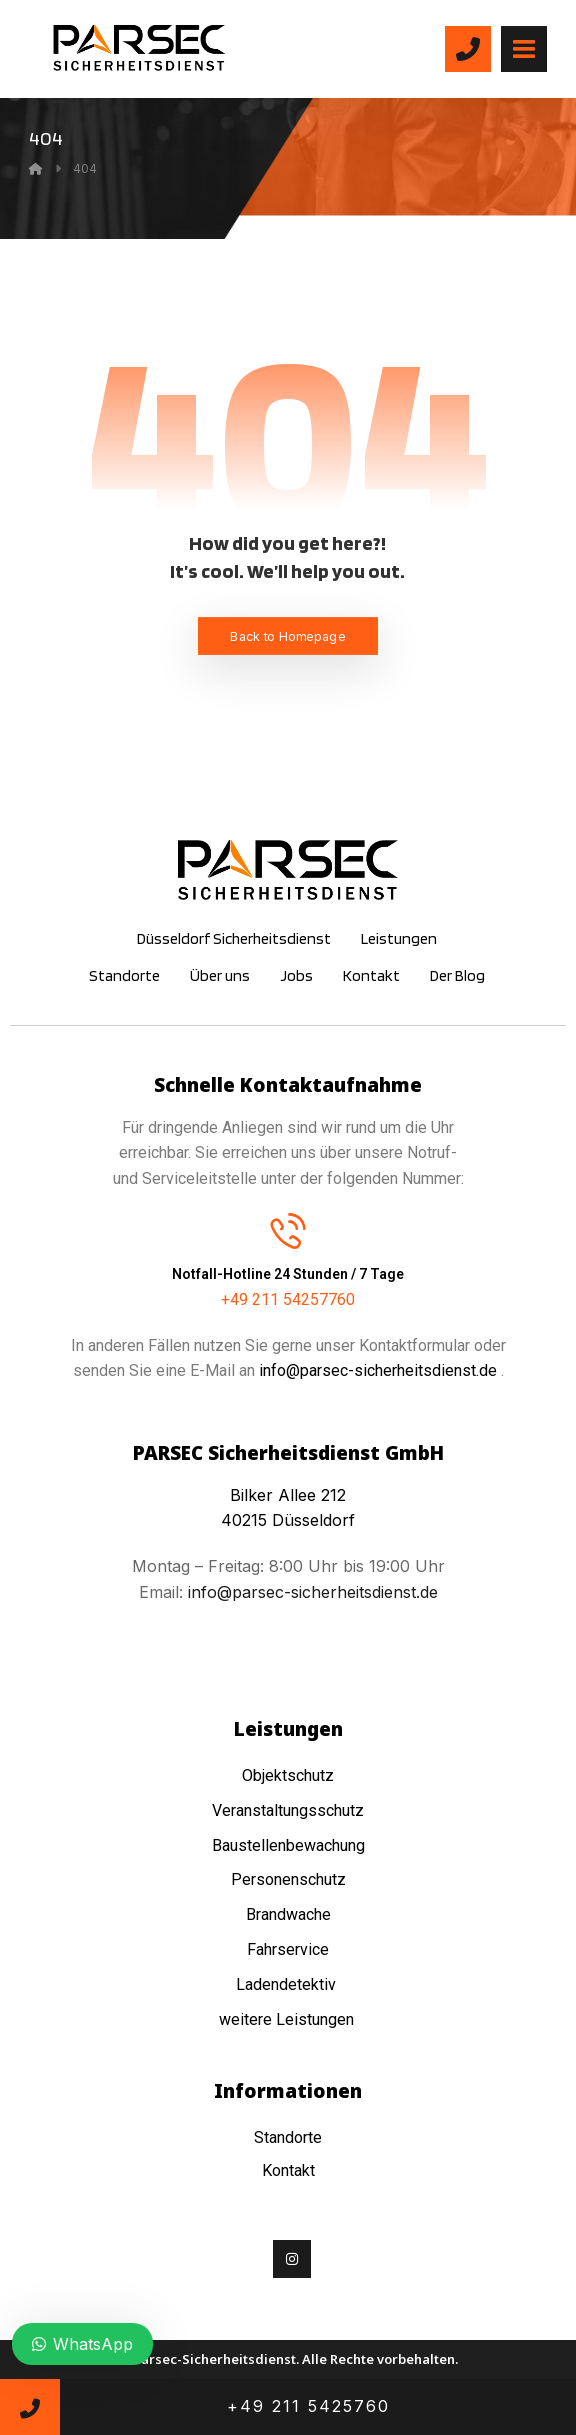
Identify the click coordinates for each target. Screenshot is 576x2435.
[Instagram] (292, 2259)
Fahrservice (288, 1949)
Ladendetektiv (286, 1984)
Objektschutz (288, 1775)
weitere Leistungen (288, 2019)
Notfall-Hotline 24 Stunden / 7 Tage (288, 1273)
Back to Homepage (287, 635)
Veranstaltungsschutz (288, 1810)
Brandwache (288, 1914)
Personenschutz (288, 1879)
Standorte (288, 2137)
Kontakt (288, 2170)
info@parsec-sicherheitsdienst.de (378, 1370)
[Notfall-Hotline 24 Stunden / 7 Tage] (288, 1229)
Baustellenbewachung (288, 1845)
